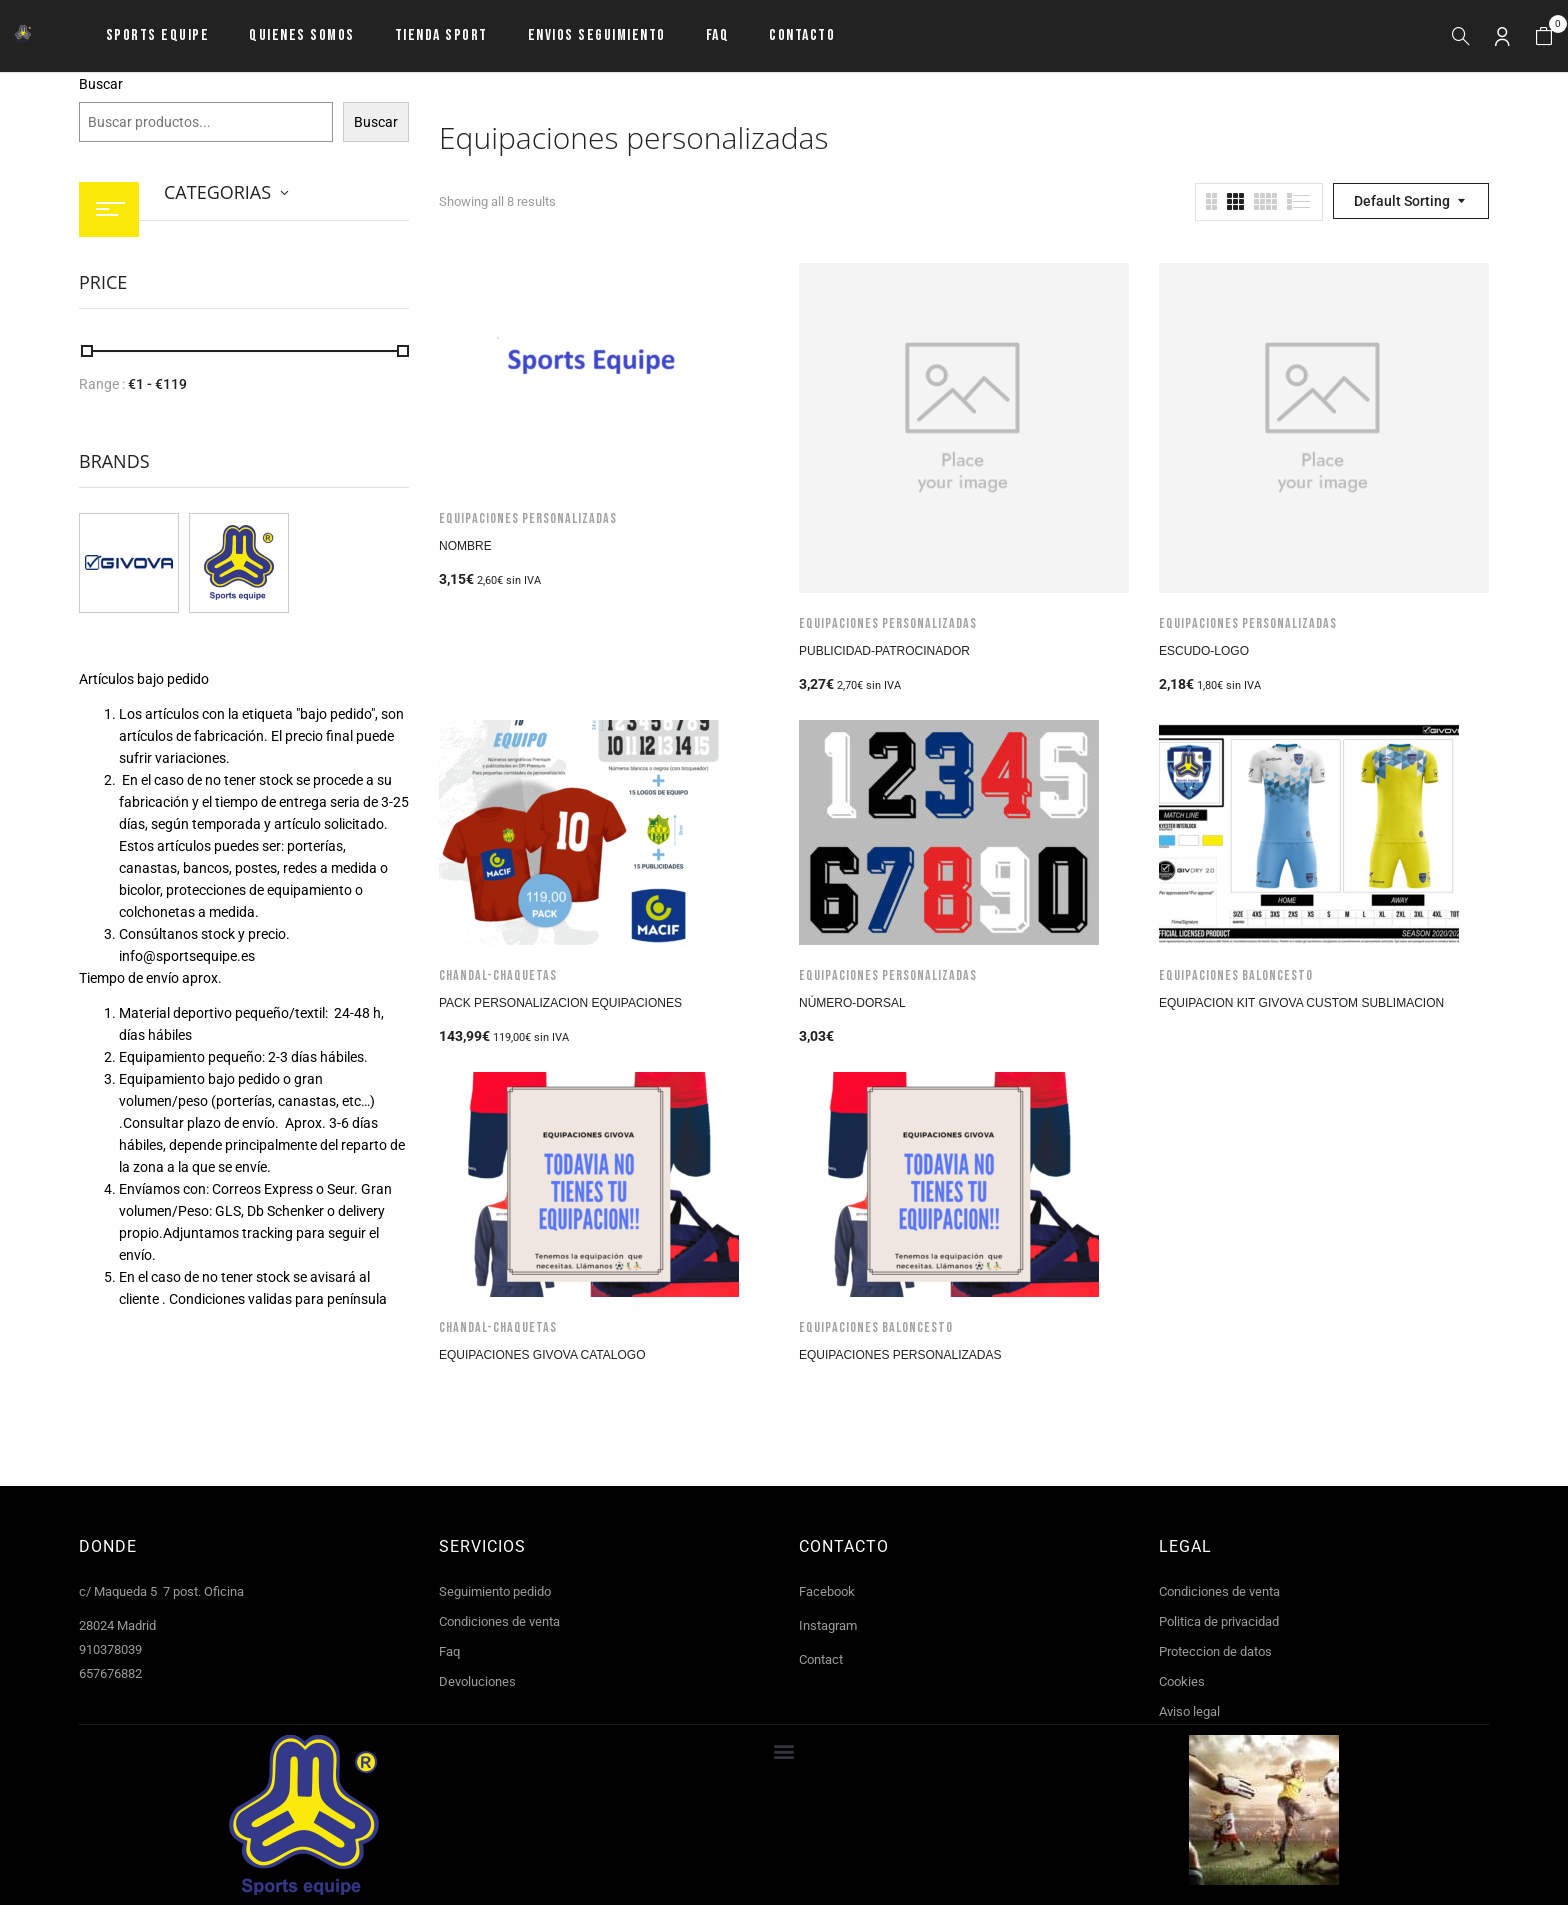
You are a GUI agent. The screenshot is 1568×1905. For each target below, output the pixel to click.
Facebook (827, 1591)
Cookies (1182, 1681)
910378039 (110, 1649)
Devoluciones (477, 1681)
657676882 (110, 1673)
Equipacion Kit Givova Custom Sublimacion (1301, 1003)
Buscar (101, 84)
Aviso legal (1189, 1711)
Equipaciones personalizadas (528, 518)
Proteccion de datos (1215, 1651)
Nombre (465, 546)
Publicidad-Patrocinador (884, 651)
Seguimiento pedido (495, 1591)
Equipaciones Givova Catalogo (542, 1355)
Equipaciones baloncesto (1236, 975)
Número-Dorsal (852, 1003)
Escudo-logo (1204, 651)
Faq (449, 1651)
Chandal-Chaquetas (498, 975)
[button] (1544, 36)
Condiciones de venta (499, 1621)
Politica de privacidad (1219, 1621)
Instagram (828, 1625)
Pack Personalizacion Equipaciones (560, 1003)
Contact (821, 1659)
